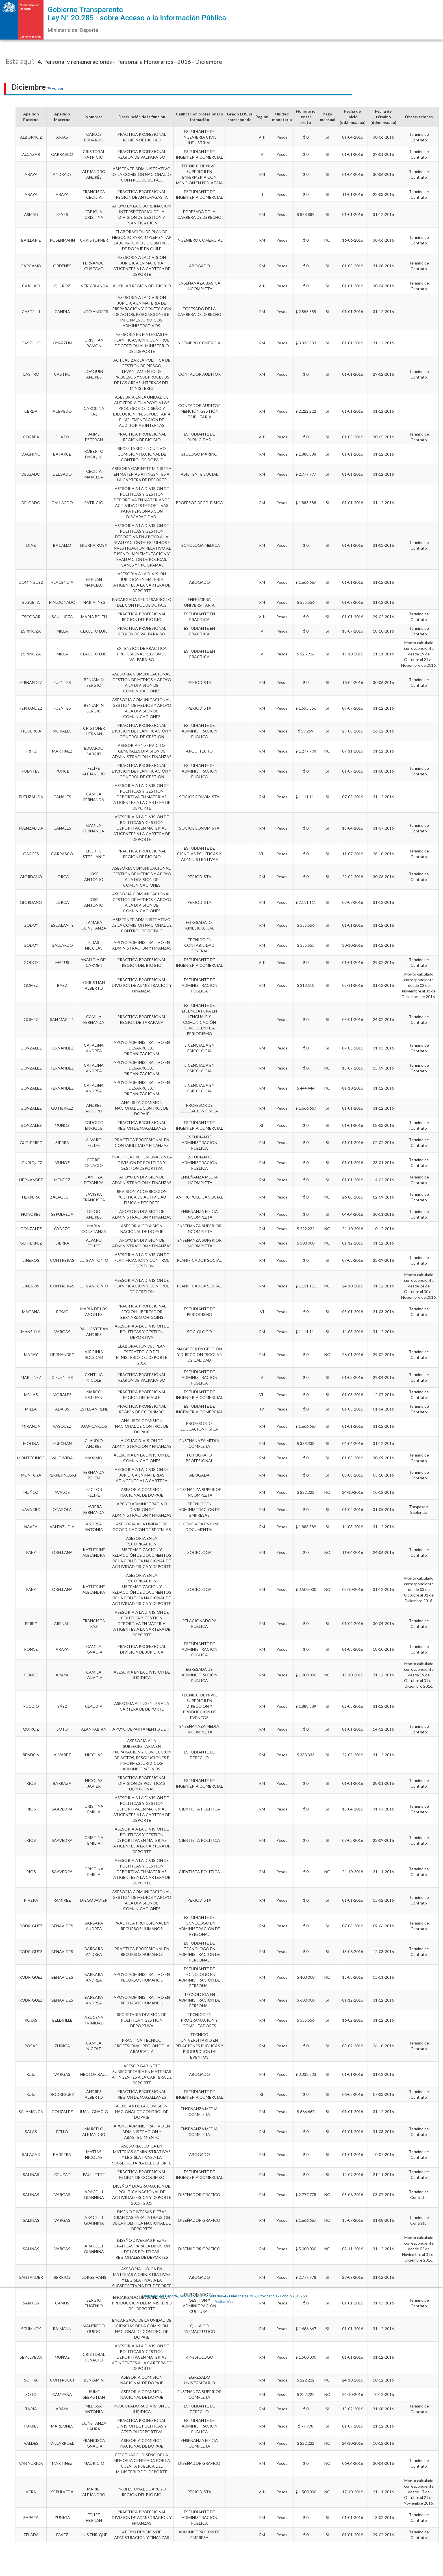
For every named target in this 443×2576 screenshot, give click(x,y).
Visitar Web (224, 2301)
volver (55, 88)
